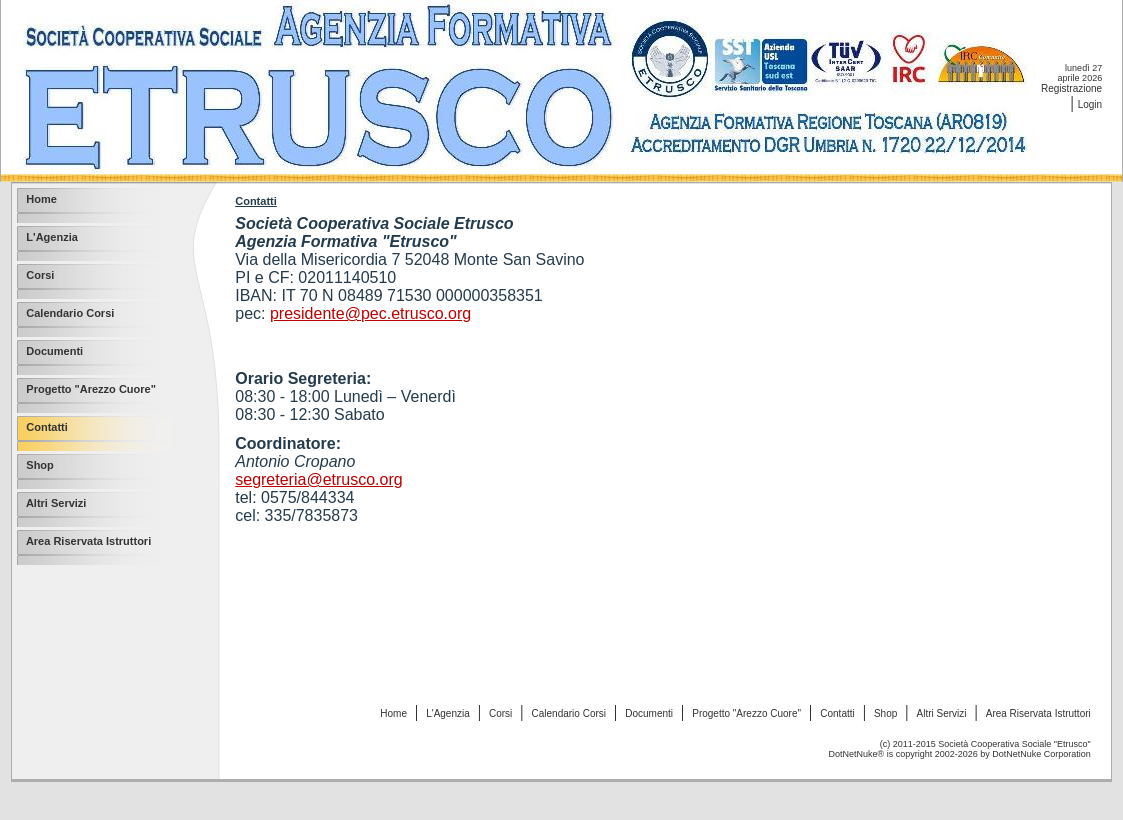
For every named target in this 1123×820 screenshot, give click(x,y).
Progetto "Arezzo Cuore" (746, 713)
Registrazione (1071, 88)
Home (393, 713)
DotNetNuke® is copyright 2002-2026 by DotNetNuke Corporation (960, 754)
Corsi (500, 713)
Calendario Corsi (569, 713)
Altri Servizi (942, 713)
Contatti (837, 713)
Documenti (649, 713)
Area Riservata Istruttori (1038, 713)
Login (1090, 104)
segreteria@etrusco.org (318, 479)
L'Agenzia (448, 713)
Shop (885, 713)
